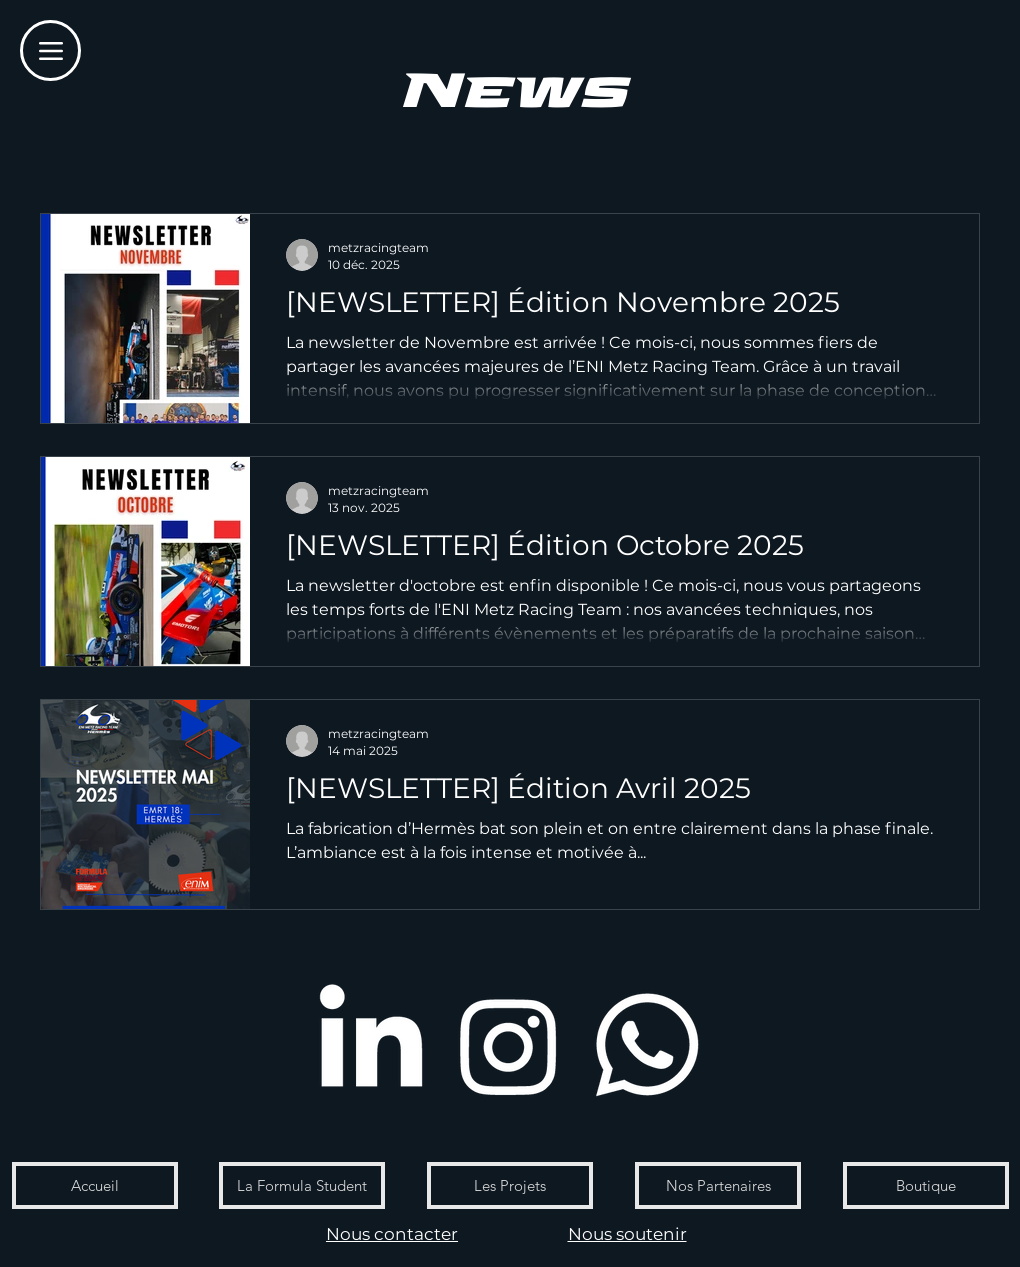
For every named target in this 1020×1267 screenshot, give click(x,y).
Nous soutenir (627, 1234)
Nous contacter (392, 1234)
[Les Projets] (510, 1185)
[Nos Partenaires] (718, 1185)
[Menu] (50, 50)
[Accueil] (95, 1185)
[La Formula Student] (302, 1185)
